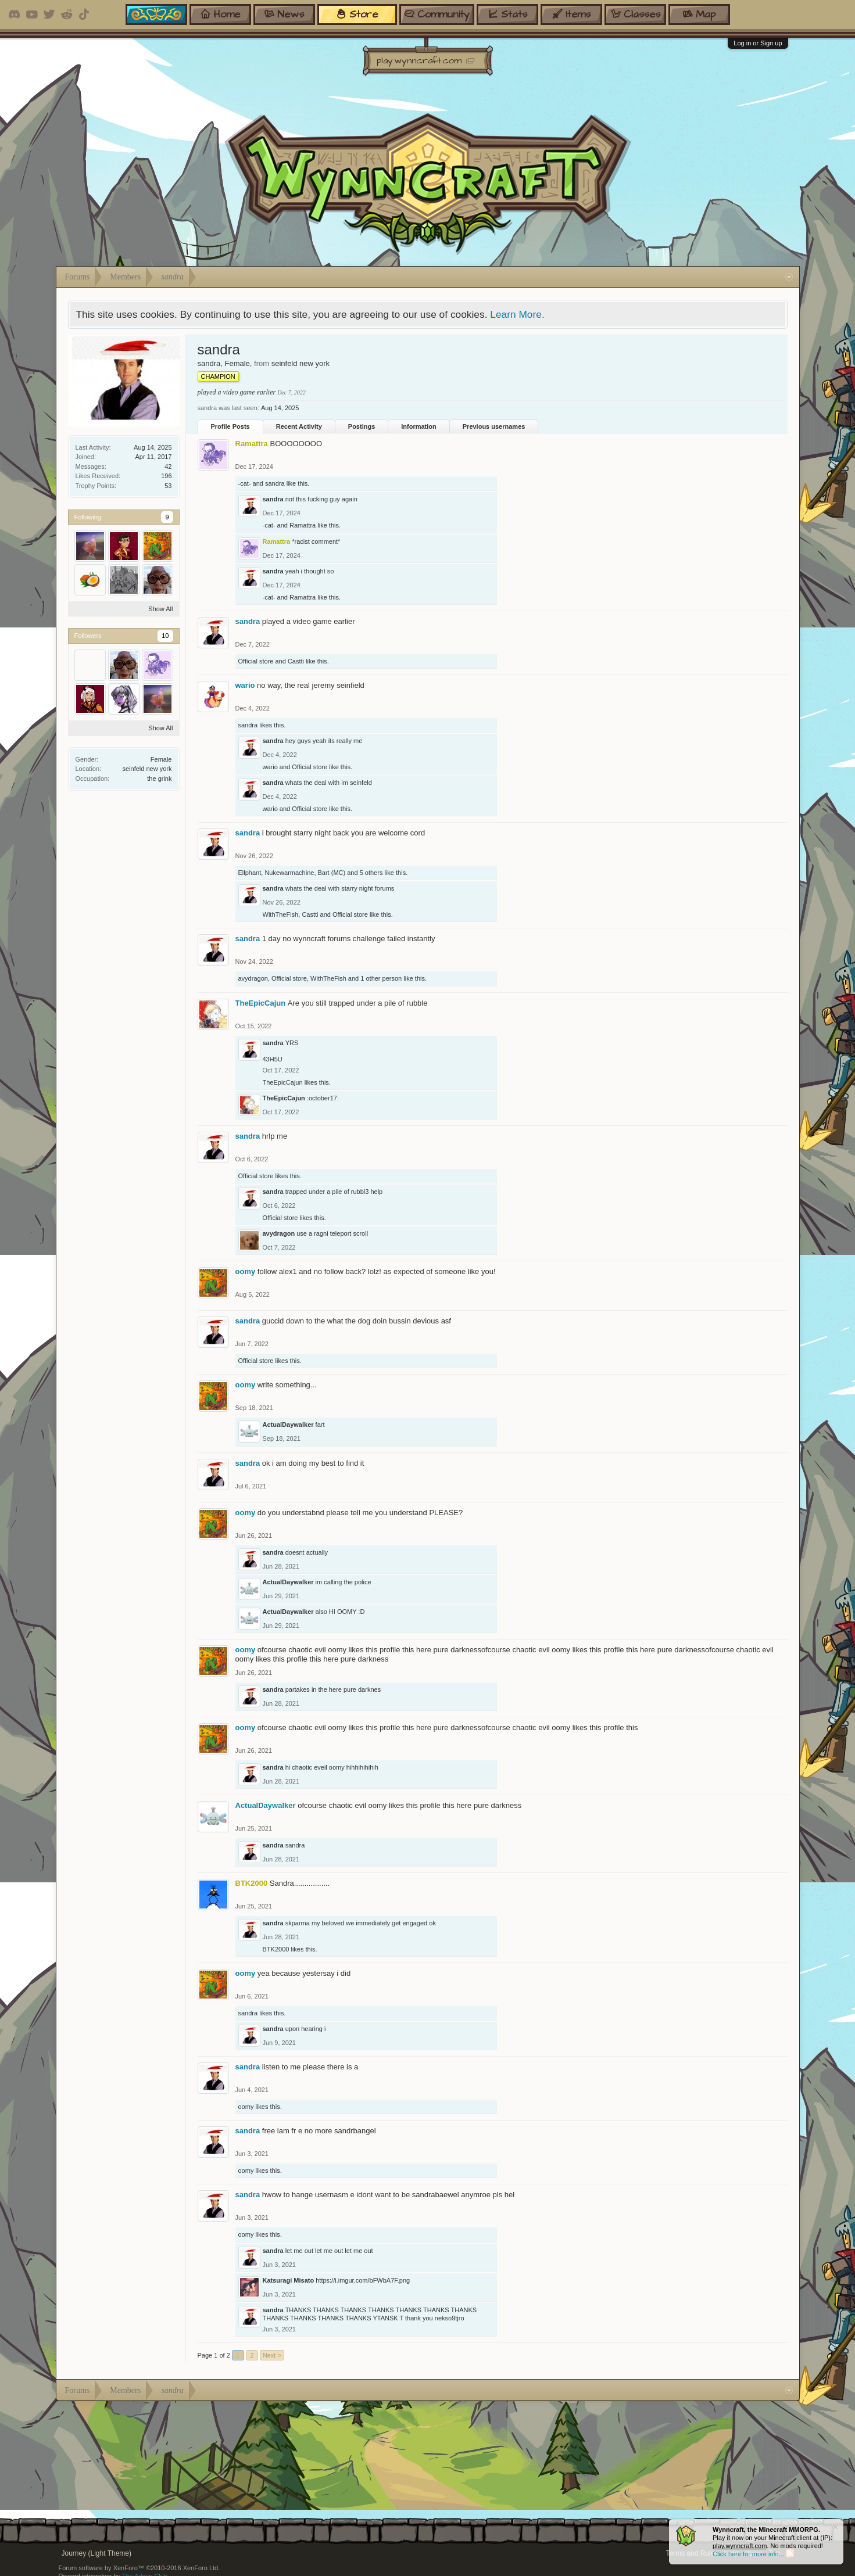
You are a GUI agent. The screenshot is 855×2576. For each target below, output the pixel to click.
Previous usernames (494, 426)
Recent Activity (299, 426)
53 (167, 485)
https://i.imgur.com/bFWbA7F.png (363, 2280)
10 (165, 635)
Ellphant (250, 872)
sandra (275, 483)
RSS (790, 2553)
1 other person (381, 978)
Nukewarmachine (289, 872)
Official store (256, 661)
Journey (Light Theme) (97, 2553)
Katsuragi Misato (288, 2280)
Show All (160, 608)
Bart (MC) (332, 872)
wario (245, 685)
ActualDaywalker (288, 1424)
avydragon (253, 978)
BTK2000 (276, 1949)
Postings (361, 426)
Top (773, 2553)
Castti (296, 661)
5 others (371, 872)
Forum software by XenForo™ (139, 2567)
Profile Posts (230, 426)
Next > (272, 2355)
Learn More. (517, 314)
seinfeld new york (147, 768)
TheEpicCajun (260, 1003)
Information (419, 426)
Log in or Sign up (758, 43)
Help (731, 2553)
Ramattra (302, 525)
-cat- (244, 483)
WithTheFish (281, 914)
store (357, 14)
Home (753, 2553)
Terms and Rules (692, 2553)
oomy (245, 1271)
